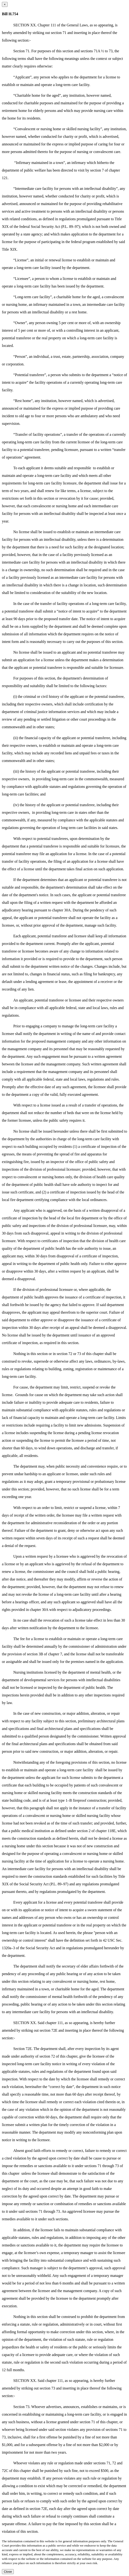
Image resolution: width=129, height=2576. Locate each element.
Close (8, 2571)
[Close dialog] (5, 4)
